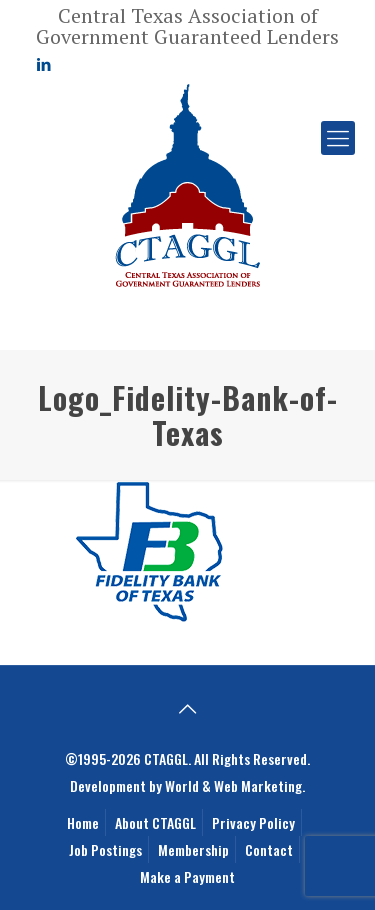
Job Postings (105, 849)
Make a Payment (187, 876)
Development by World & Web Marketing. (187, 785)
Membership (193, 849)
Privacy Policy (253, 822)
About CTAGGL (155, 822)
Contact (269, 849)
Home (83, 822)
